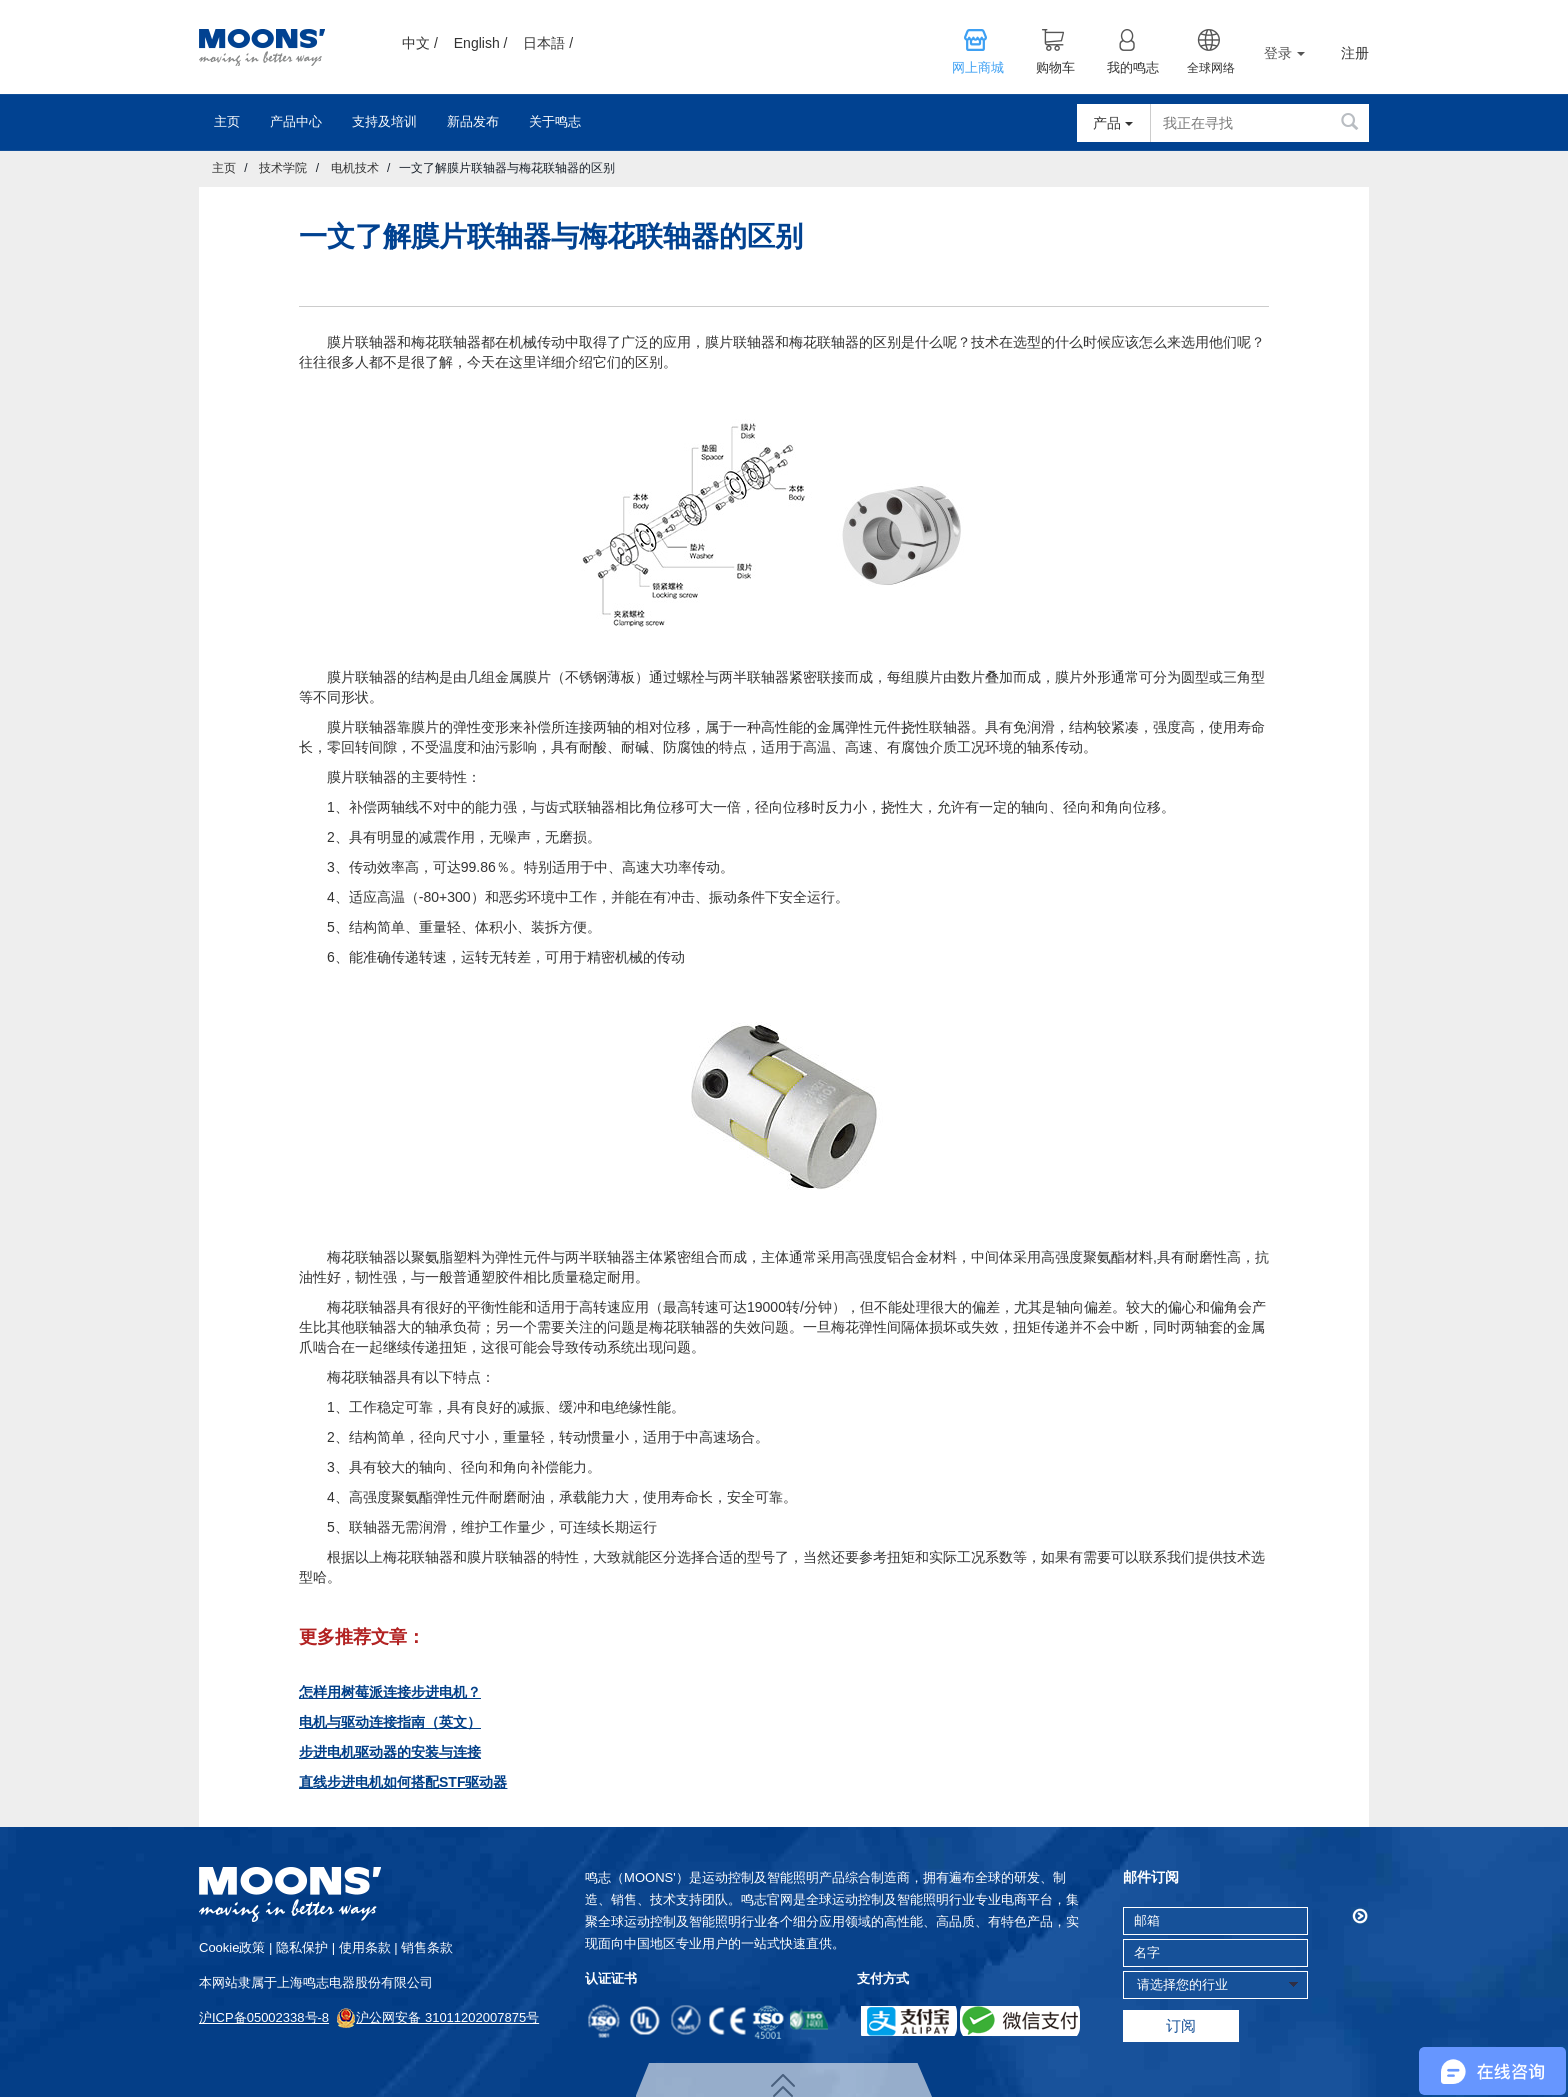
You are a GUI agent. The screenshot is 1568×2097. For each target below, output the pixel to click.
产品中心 (296, 121)
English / (481, 43)
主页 (227, 121)
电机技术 (355, 168)
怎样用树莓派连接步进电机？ (390, 1692)
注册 (1355, 53)
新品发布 (473, 121)
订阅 (1181, 2025)
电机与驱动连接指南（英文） (390, 1722)
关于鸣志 (555, 121)
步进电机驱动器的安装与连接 (390, 1752)
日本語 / (548, 43)
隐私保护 (302, 1947)
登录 (1284, 53)
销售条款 (427, 1947)
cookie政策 (232, 1947)
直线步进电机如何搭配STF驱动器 (403, 1782)
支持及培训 (384, 121)
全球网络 (1211, 68)
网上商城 (978, 68)
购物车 (1055, 68)
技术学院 (283, 168)
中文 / (420, 43)
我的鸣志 (1133, 68)
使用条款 (365, 1947)
